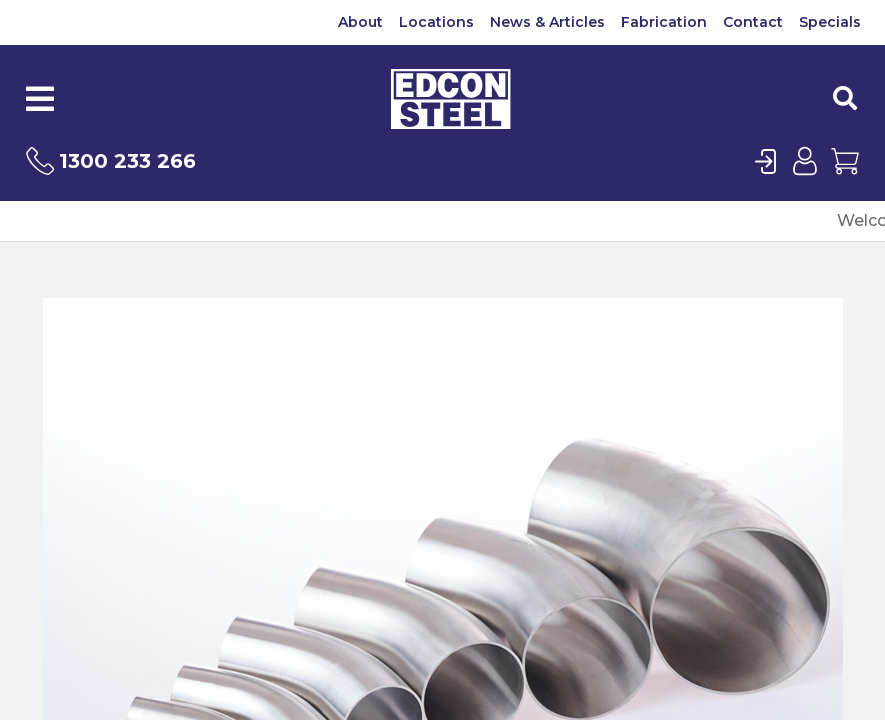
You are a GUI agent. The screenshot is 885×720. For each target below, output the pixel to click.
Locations (436, 22)
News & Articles (547, 22)
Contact (753, 22)
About (360, 22)
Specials (830, 22)
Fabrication (664, 22)
